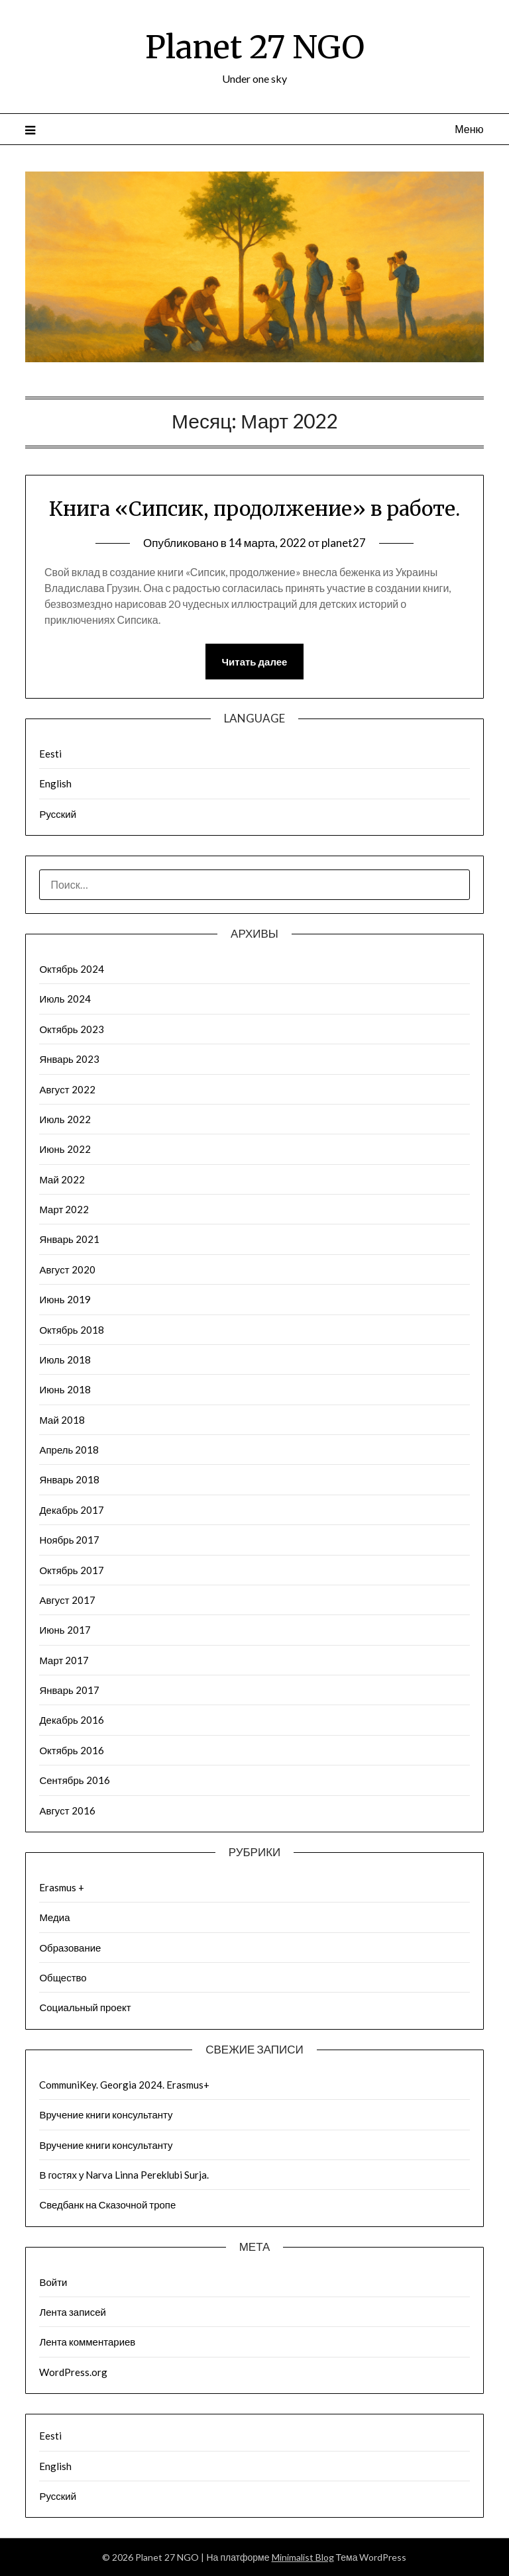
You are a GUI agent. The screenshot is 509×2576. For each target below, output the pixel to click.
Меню (469, 129)
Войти (53, 2282)
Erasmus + (61, 1887)
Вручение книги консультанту (105, 2114)
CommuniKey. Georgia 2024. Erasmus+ (124, 2085)
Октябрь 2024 (71, 969)
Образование (70, 1948)
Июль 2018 (64, 1359)
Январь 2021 (69, 1239)
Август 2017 (67, 1600)
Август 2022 (67, 1089)
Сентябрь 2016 (74, 1780)
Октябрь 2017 (71, 1570)
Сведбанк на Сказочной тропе (107, 2204)
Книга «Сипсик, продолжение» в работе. (254, 508)
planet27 (343, 543)
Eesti (50, 754)
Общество (62, 1977)
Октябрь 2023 (71, 1029)
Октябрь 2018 (71, 1330)
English (55, 783)
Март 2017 (64, 1660)
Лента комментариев (87, 2342)
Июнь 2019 (64, 1299)
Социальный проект (85, 2007)
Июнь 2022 (64, 1149)
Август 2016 (67, 1810)
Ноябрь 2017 (69, 1540)
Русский (57, 814)
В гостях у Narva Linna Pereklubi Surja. (124, 2175)
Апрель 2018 (69, 1450)
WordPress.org (73, 2372)
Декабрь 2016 (71, 1720)
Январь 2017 (69, 1690)
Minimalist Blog (303, 2557)
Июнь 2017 (64, 1630)
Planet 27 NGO (255, 47)
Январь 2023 (69, 1059)
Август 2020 (67, 1269)
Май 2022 (61, 1179)
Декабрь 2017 (71, 1510)
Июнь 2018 (64, 1389)
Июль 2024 (64, 999)
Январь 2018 (69, 1479)
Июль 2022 (64, 1119)
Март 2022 (64, 1209)
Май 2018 (61, 1420)
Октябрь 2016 (71, 1750)
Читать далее (255, 662)
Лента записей (72, 2312)
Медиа (54, 1917)
